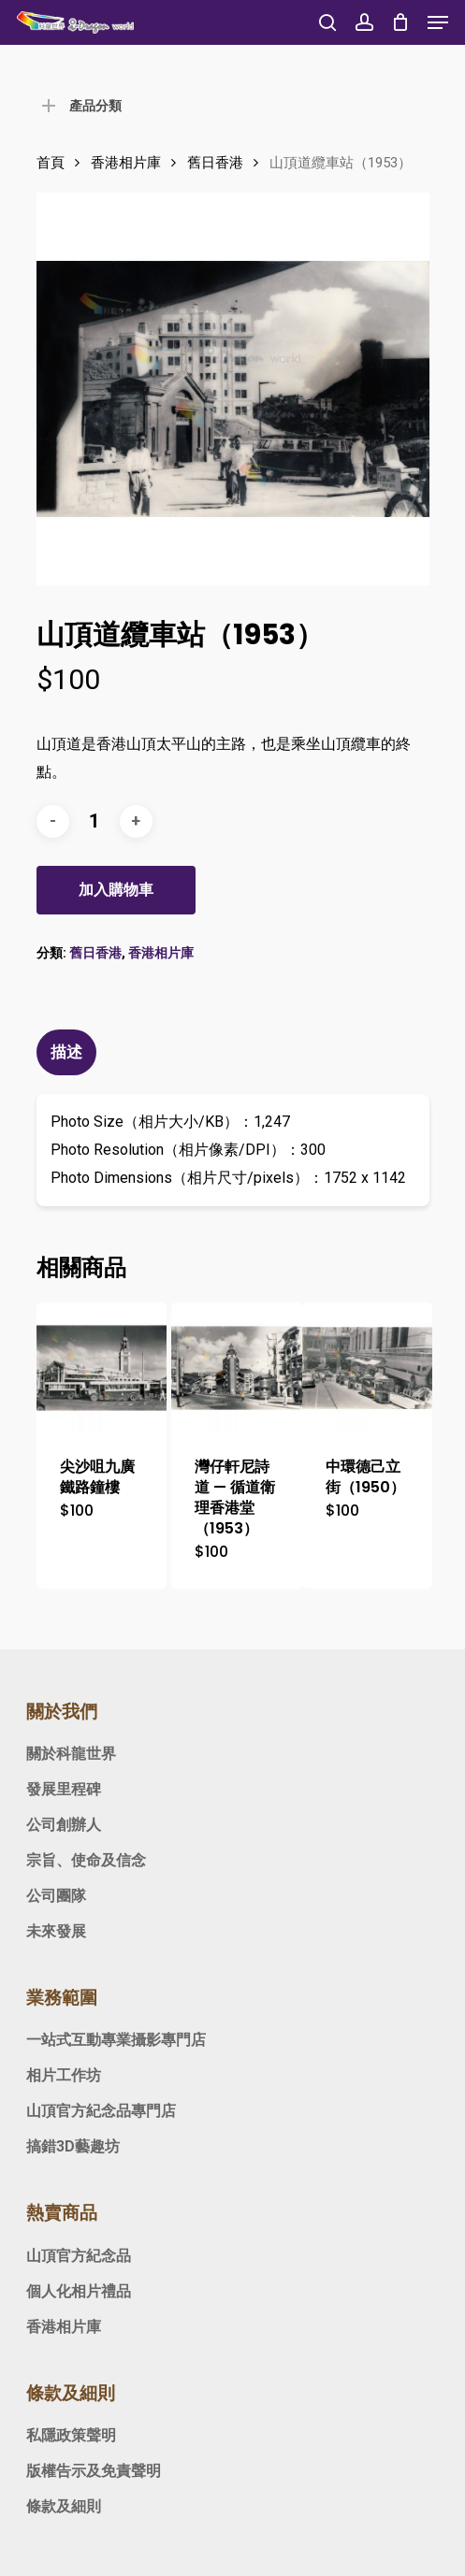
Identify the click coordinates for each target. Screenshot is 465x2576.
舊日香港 (215, 162)
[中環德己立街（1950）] (367, 1367)
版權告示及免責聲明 (93, 2471)
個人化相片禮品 (78, 2291)
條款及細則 (63, 2506)
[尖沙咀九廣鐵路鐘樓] (101, 1367)
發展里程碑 (63, 1789)
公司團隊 (56, 1896)
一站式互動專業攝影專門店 (116, 2040)
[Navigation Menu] (438, 22)
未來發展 (56, 1931)
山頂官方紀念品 (78, 2256)
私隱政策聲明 (71, 2435)
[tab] (232, 1052)
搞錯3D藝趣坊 (73, 2146)
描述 (66, 1052)
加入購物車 (116, 889)
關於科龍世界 (71, 1754)
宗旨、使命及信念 (86, 1860)
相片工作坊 (63, 2075)
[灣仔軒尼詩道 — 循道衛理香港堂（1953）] (236, 1367)
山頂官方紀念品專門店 (101, 2111)
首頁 (50, 162)
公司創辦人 (63, 1825)
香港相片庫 (126, 162)
